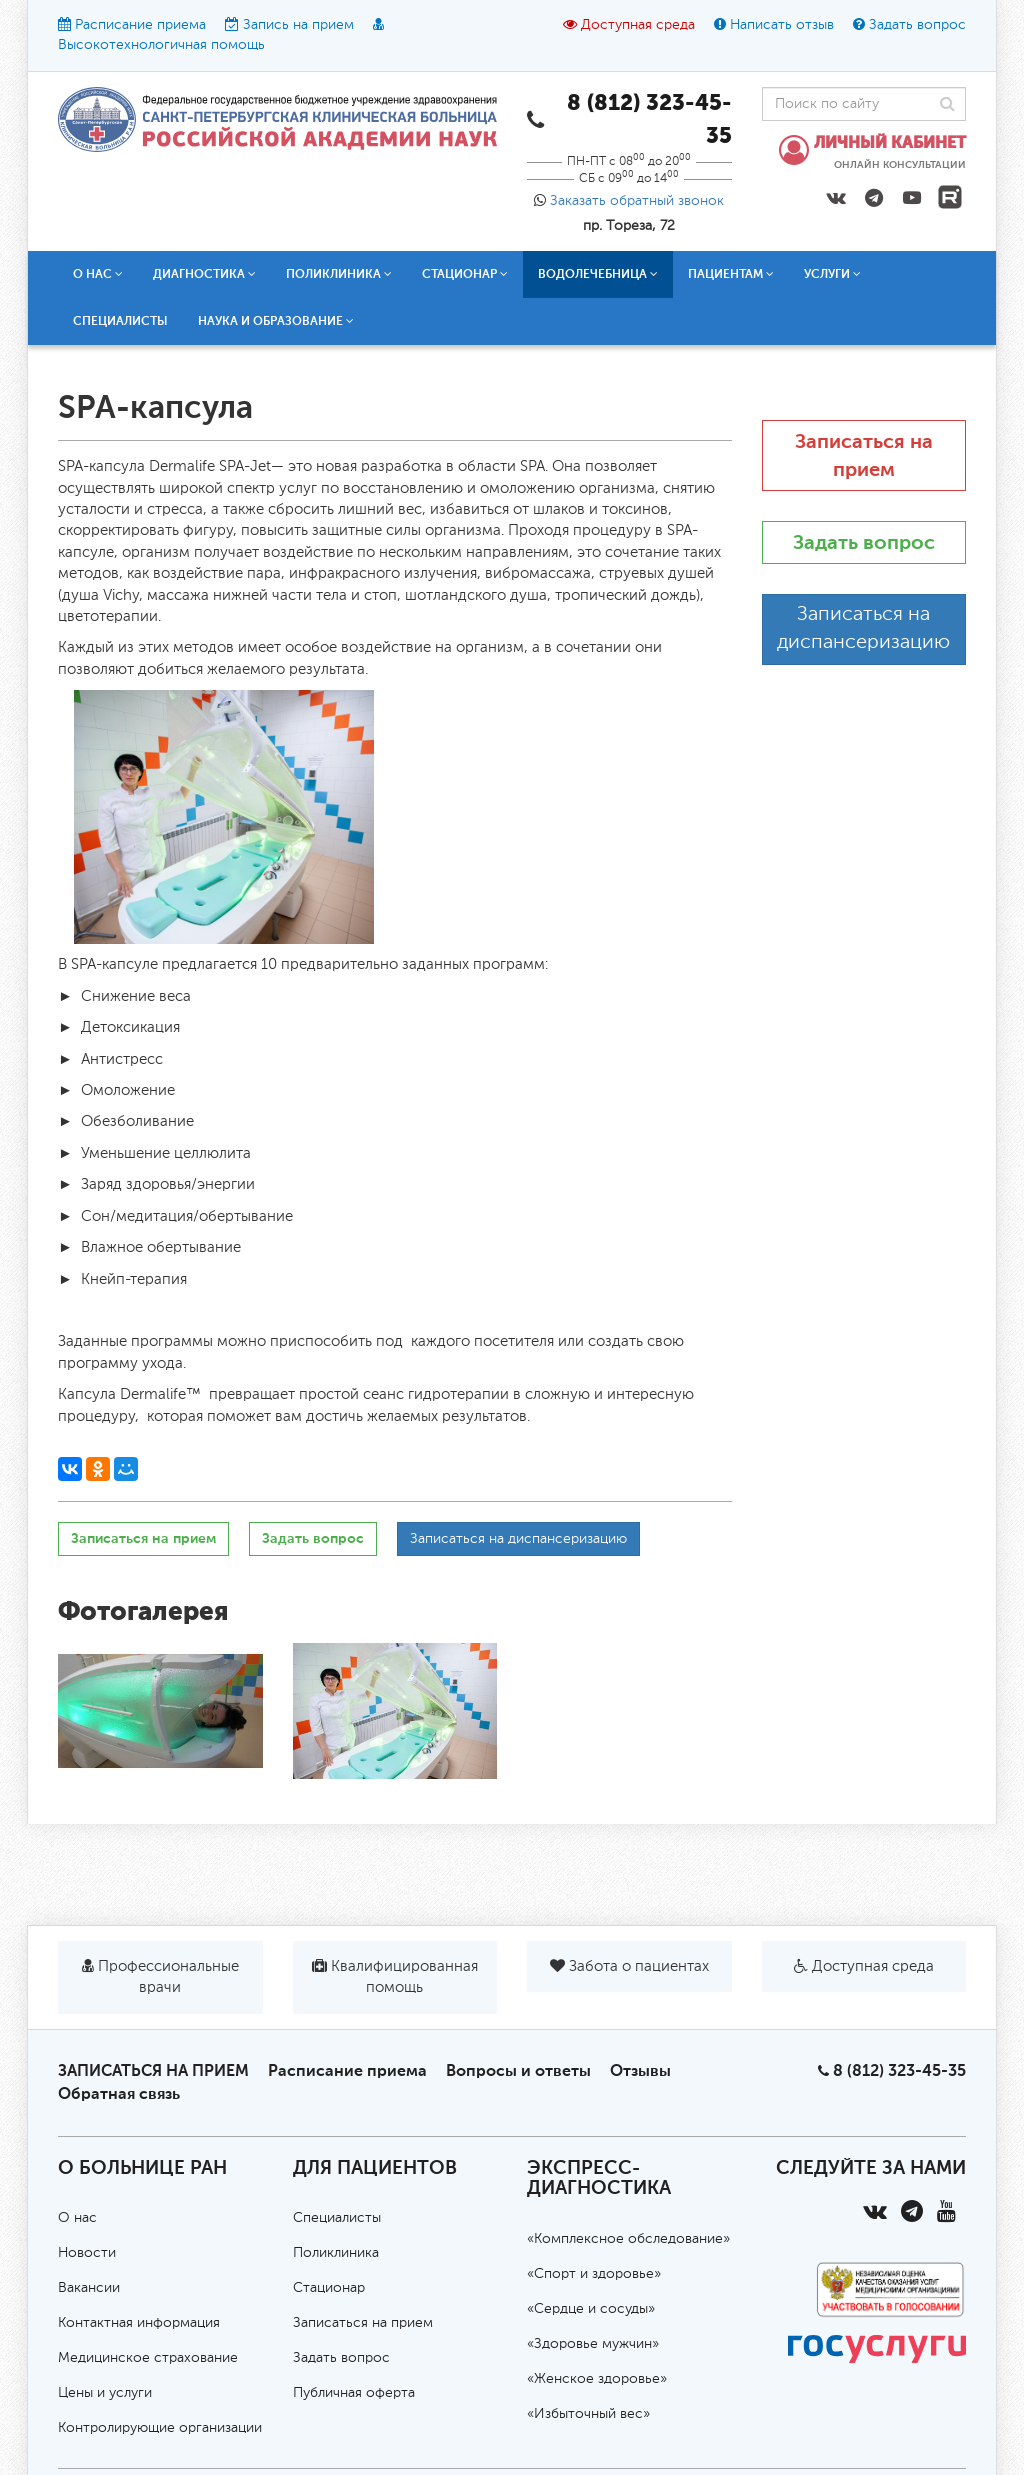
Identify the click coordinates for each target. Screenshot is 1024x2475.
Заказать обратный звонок (637, 201)
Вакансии (89, 2288)
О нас (98, 274)
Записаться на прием (143, 1538)
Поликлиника (339, 274)
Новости (87, 2253)
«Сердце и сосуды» (591, 2309)
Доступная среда (638, 25)
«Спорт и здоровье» (594, 2274)
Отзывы (640, 2070)
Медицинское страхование (148, 2358)
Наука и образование (276, 321)
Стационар (465, 274)
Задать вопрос (917, 25)
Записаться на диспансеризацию (518, 1539)
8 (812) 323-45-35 (899, 2070)
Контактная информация (139, 2323)
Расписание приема (140, 25)
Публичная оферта (354, 2393)
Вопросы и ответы (518, 2070)
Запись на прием (298, 25)
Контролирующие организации (160, 2428)
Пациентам (731, 274)
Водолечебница (598, 274)
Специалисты (120, 321)
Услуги (832, 274)
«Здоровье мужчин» (593, 2344)
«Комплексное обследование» (628, 2239)
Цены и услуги (105, 2393)
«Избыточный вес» (588, 2414)
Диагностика (204, 274)
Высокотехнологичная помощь (161, 45)
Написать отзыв (782, 25)
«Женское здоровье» (597, 2379)
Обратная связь (119, 2093)
